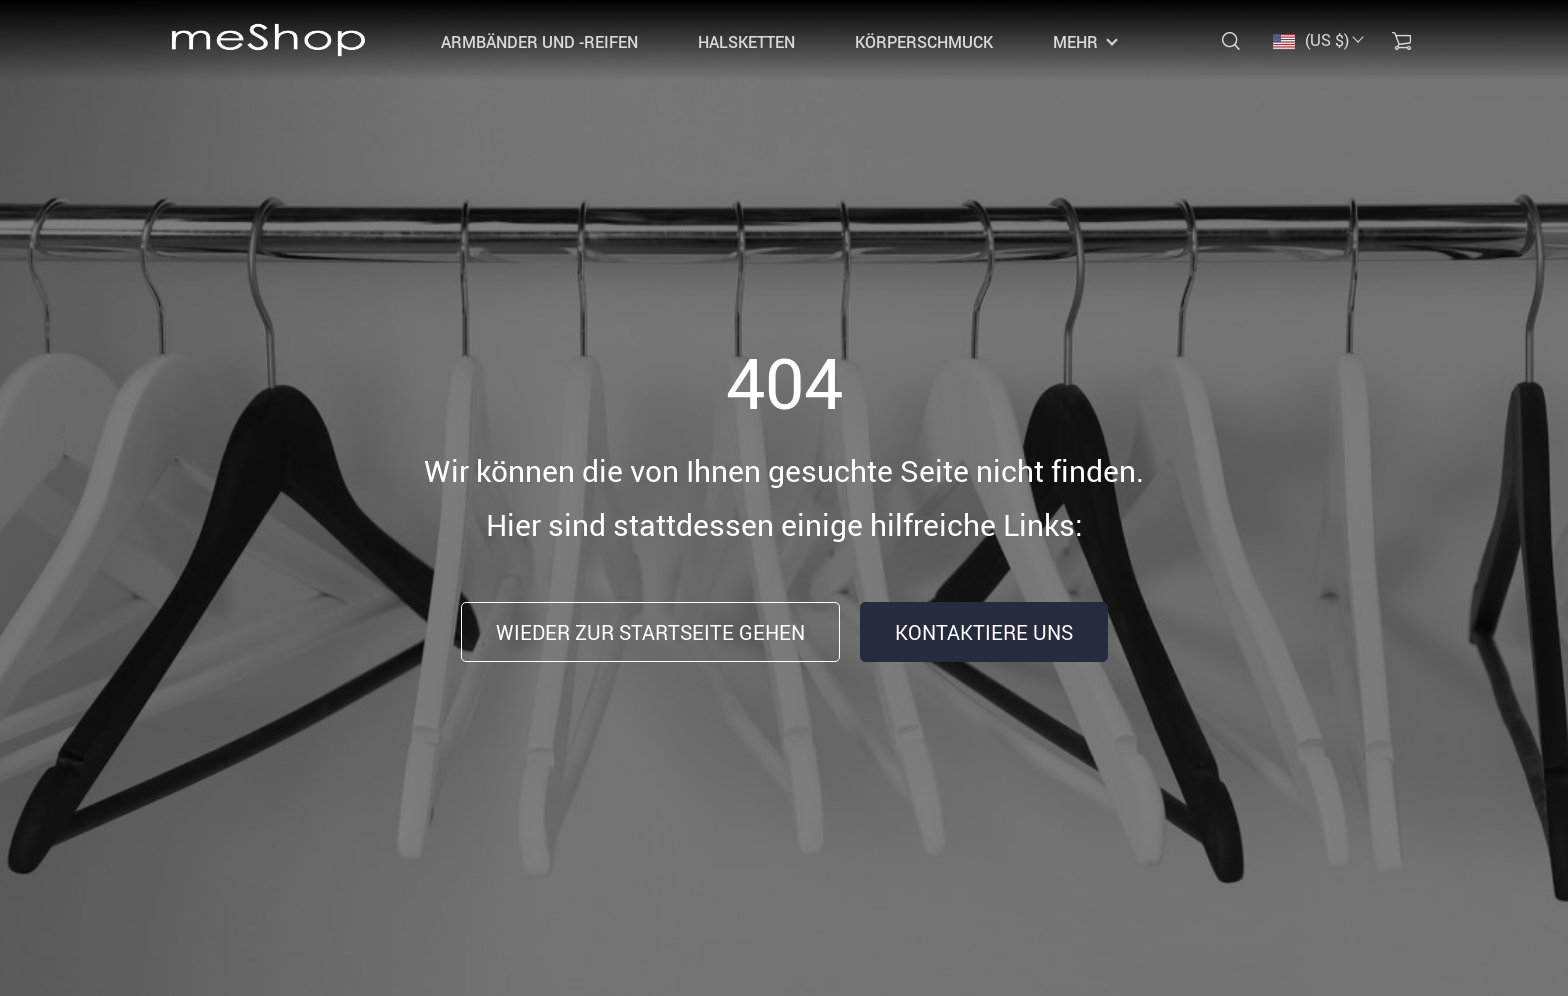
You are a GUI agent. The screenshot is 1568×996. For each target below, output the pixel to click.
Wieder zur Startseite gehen (650, 632)
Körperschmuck (924, 42)
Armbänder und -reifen (539, 42)
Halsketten (746, 42)
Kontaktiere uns (984, 632)
